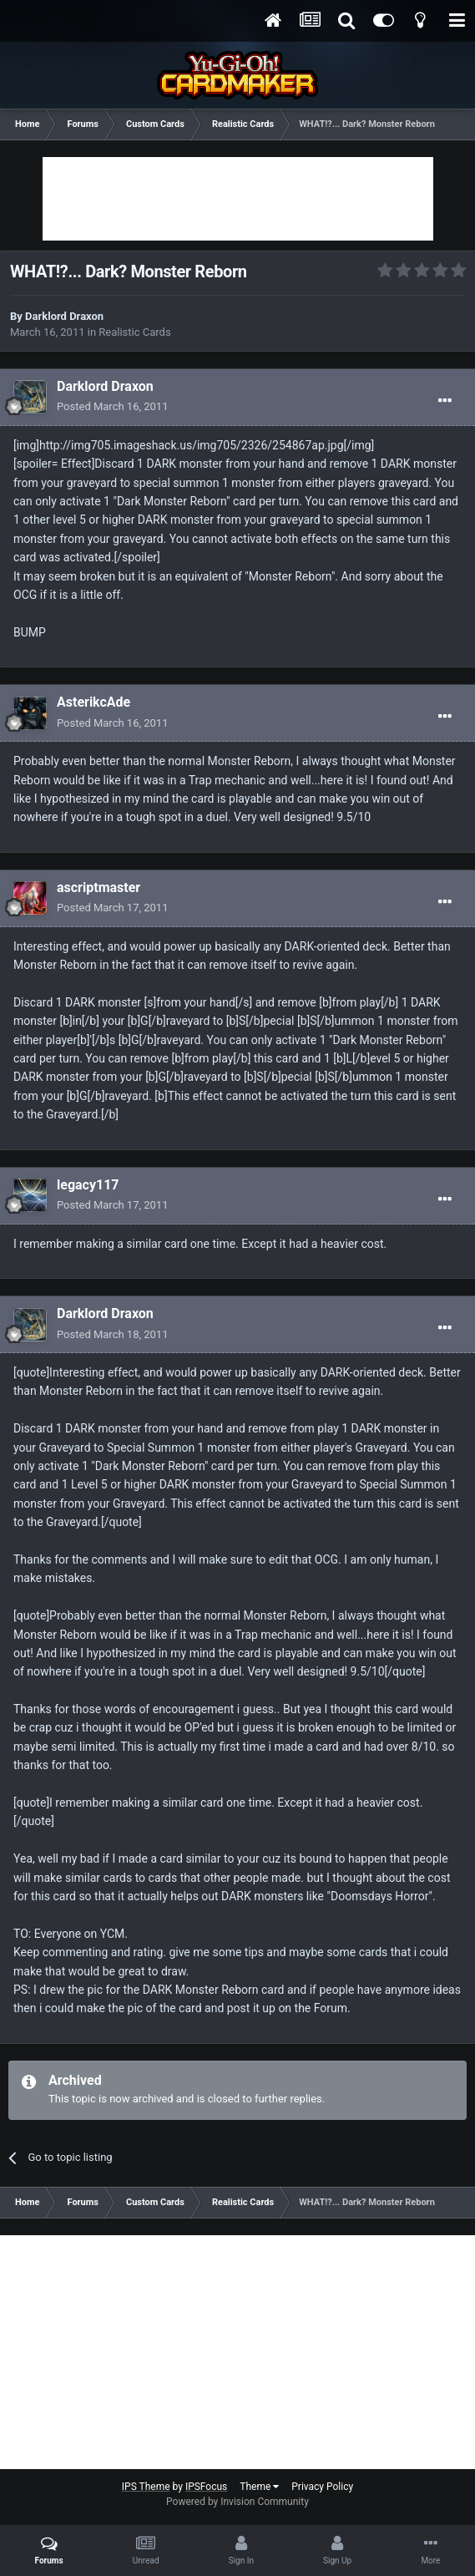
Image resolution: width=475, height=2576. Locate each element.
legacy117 (88, 1185)
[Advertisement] (238, 199)
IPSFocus (206, 2486)
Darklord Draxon (64, 316)
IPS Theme (146, 2486)
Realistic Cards (134, 332)
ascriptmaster (98, 887)
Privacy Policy (322, 2486)
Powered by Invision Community (237, 2502)
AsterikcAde (93, 702)
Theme (259, 2486)
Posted (112, 406)
